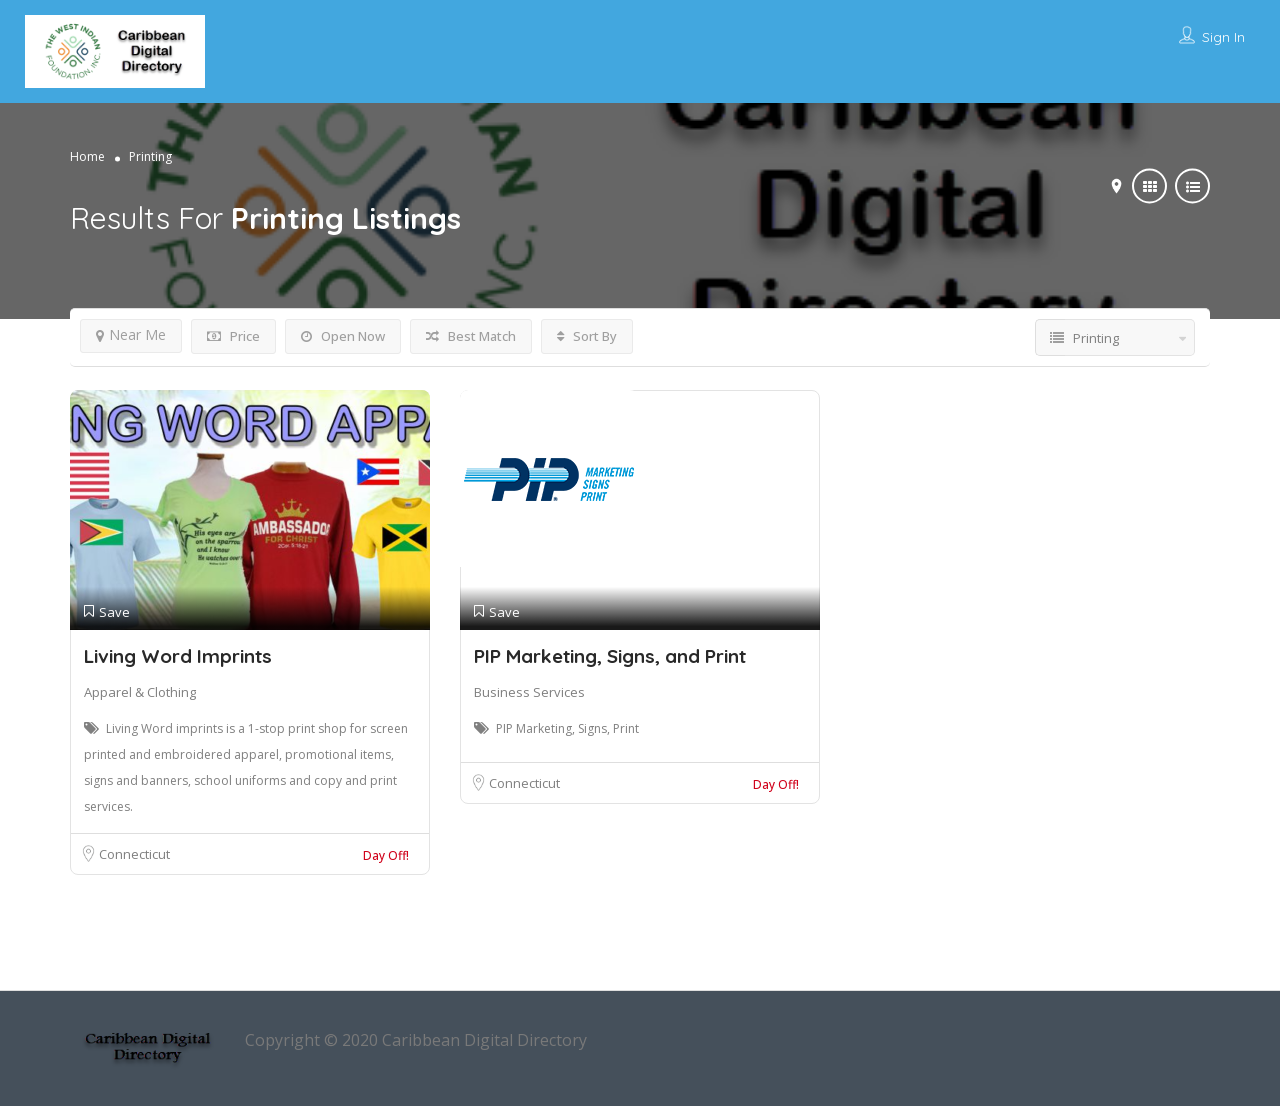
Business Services (529, 692)
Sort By (587, 336)
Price (233, 336)
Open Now (343, 336)
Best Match (471, 336)
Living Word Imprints (178, 656)
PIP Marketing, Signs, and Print (610, 656)
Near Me (131, 334)
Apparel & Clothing (140, 692)
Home (87, 155)
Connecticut (134, 854)
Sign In (1223, 37)
